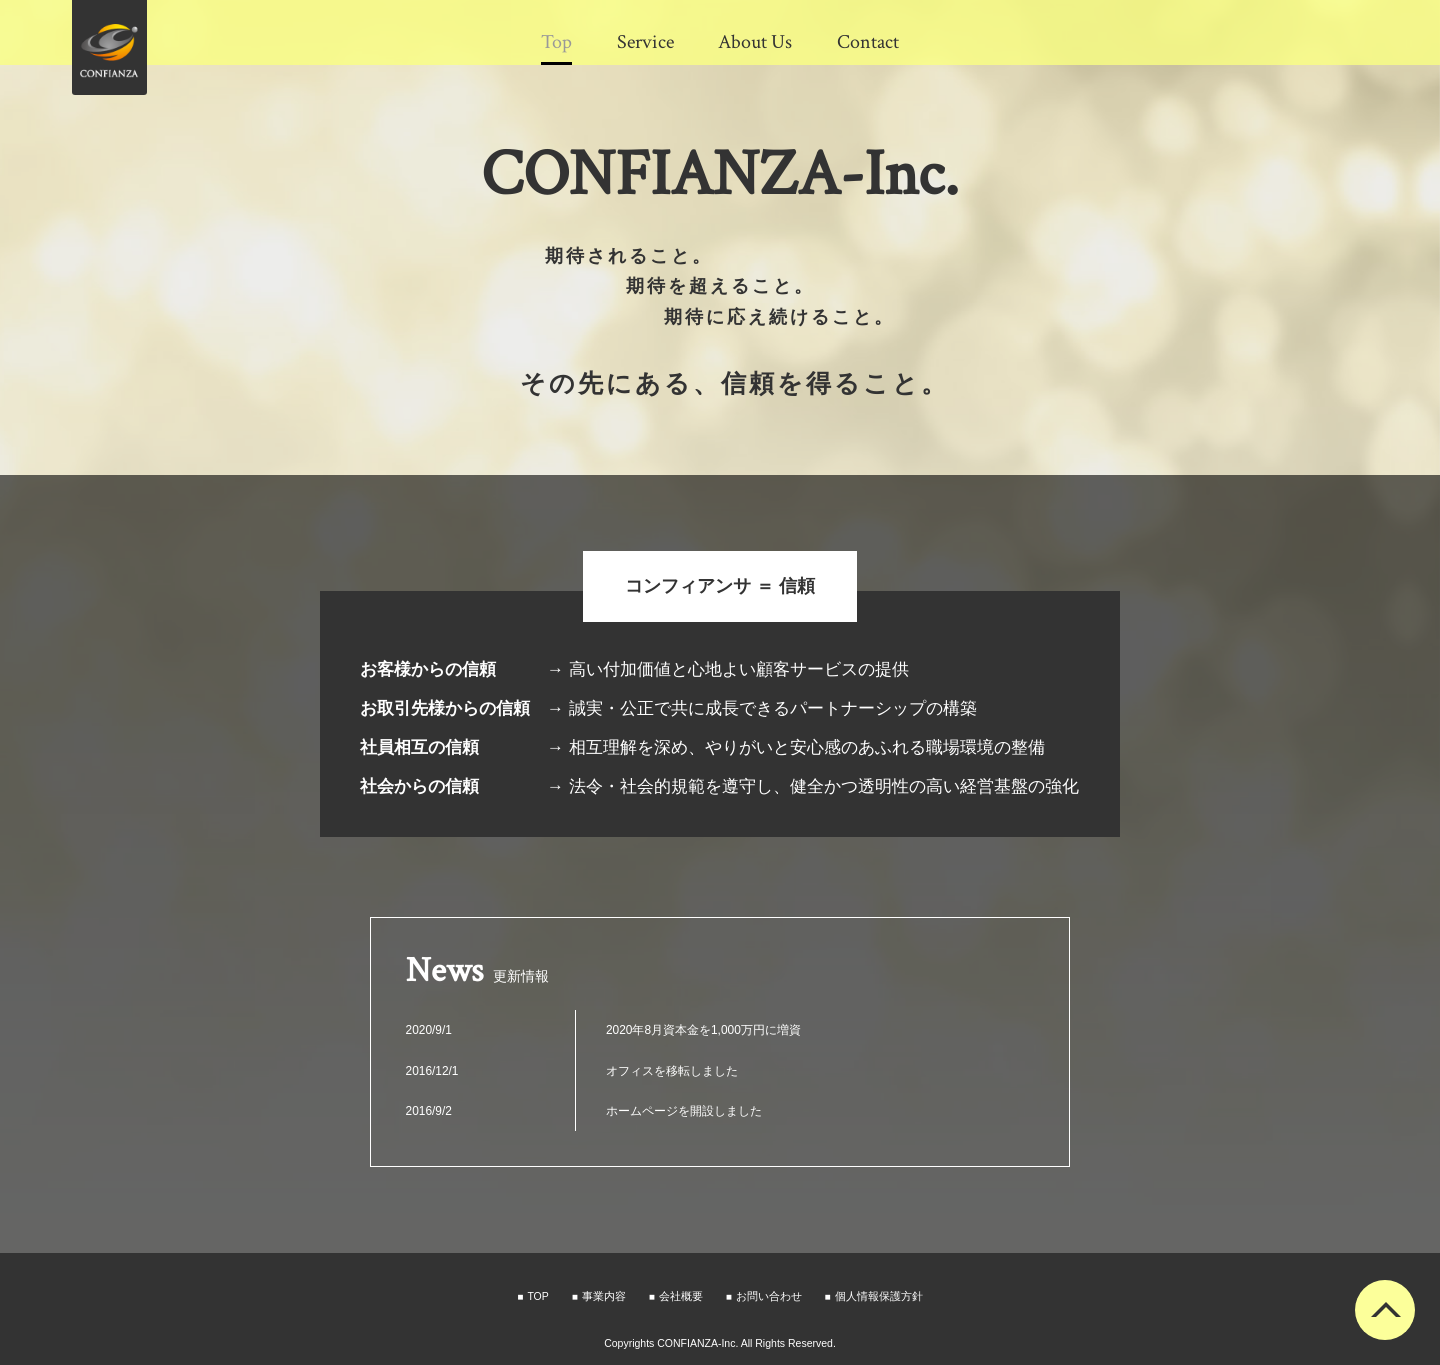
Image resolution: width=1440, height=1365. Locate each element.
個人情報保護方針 (879, 1296)
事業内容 (604, 1296)
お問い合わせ (769, 1296)
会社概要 (681, 1296)
